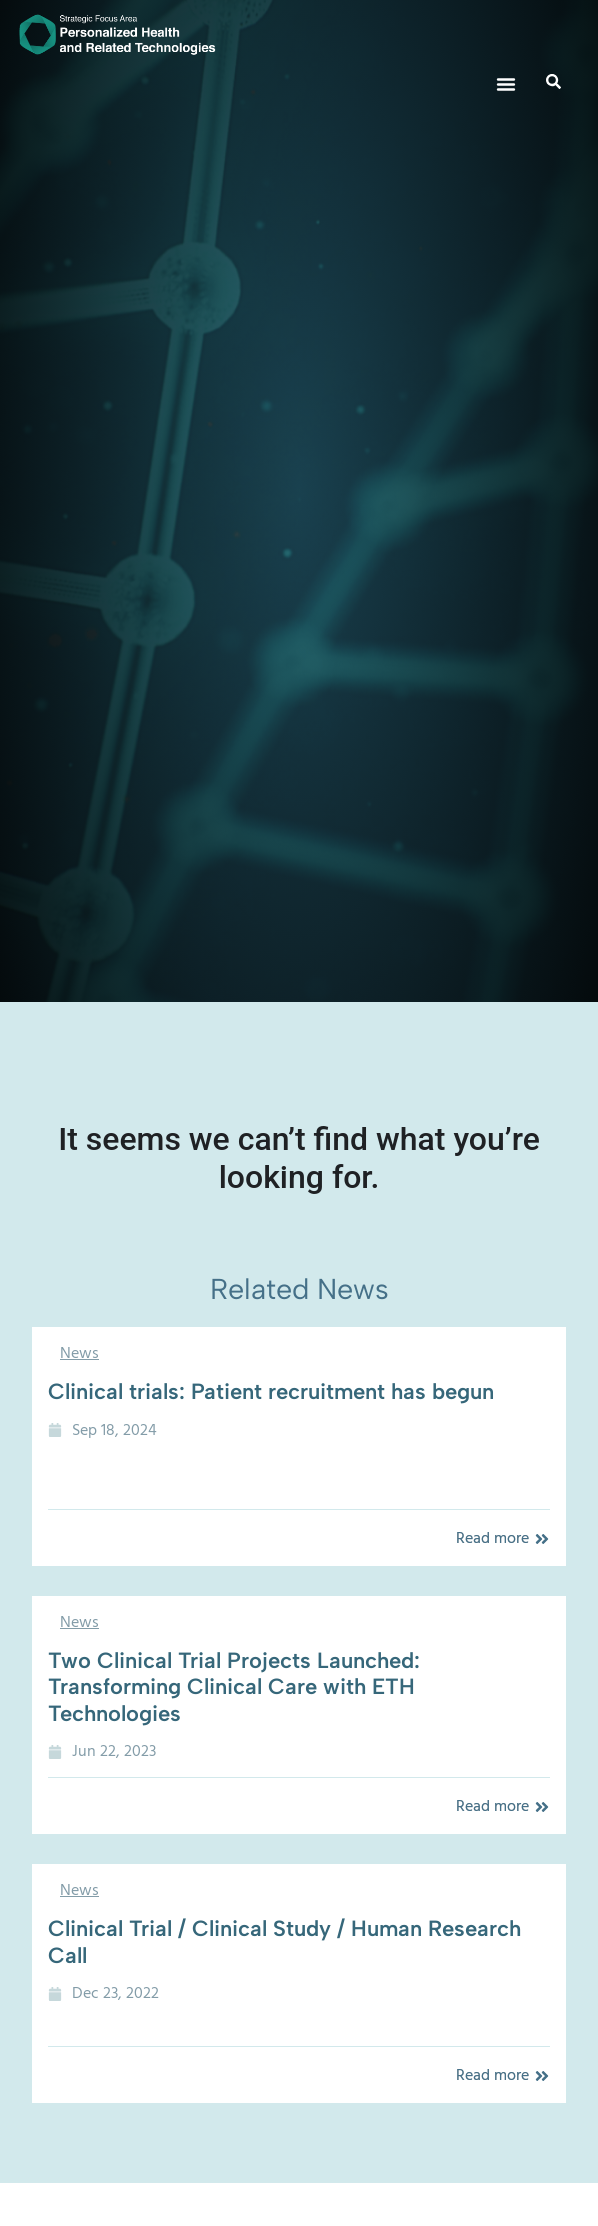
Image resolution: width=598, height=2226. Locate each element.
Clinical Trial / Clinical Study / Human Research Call (284, 1941)
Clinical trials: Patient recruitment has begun (271, 1391)
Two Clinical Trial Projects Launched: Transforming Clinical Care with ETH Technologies (234, 1687)
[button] (506, 84)
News (79, 1353)
